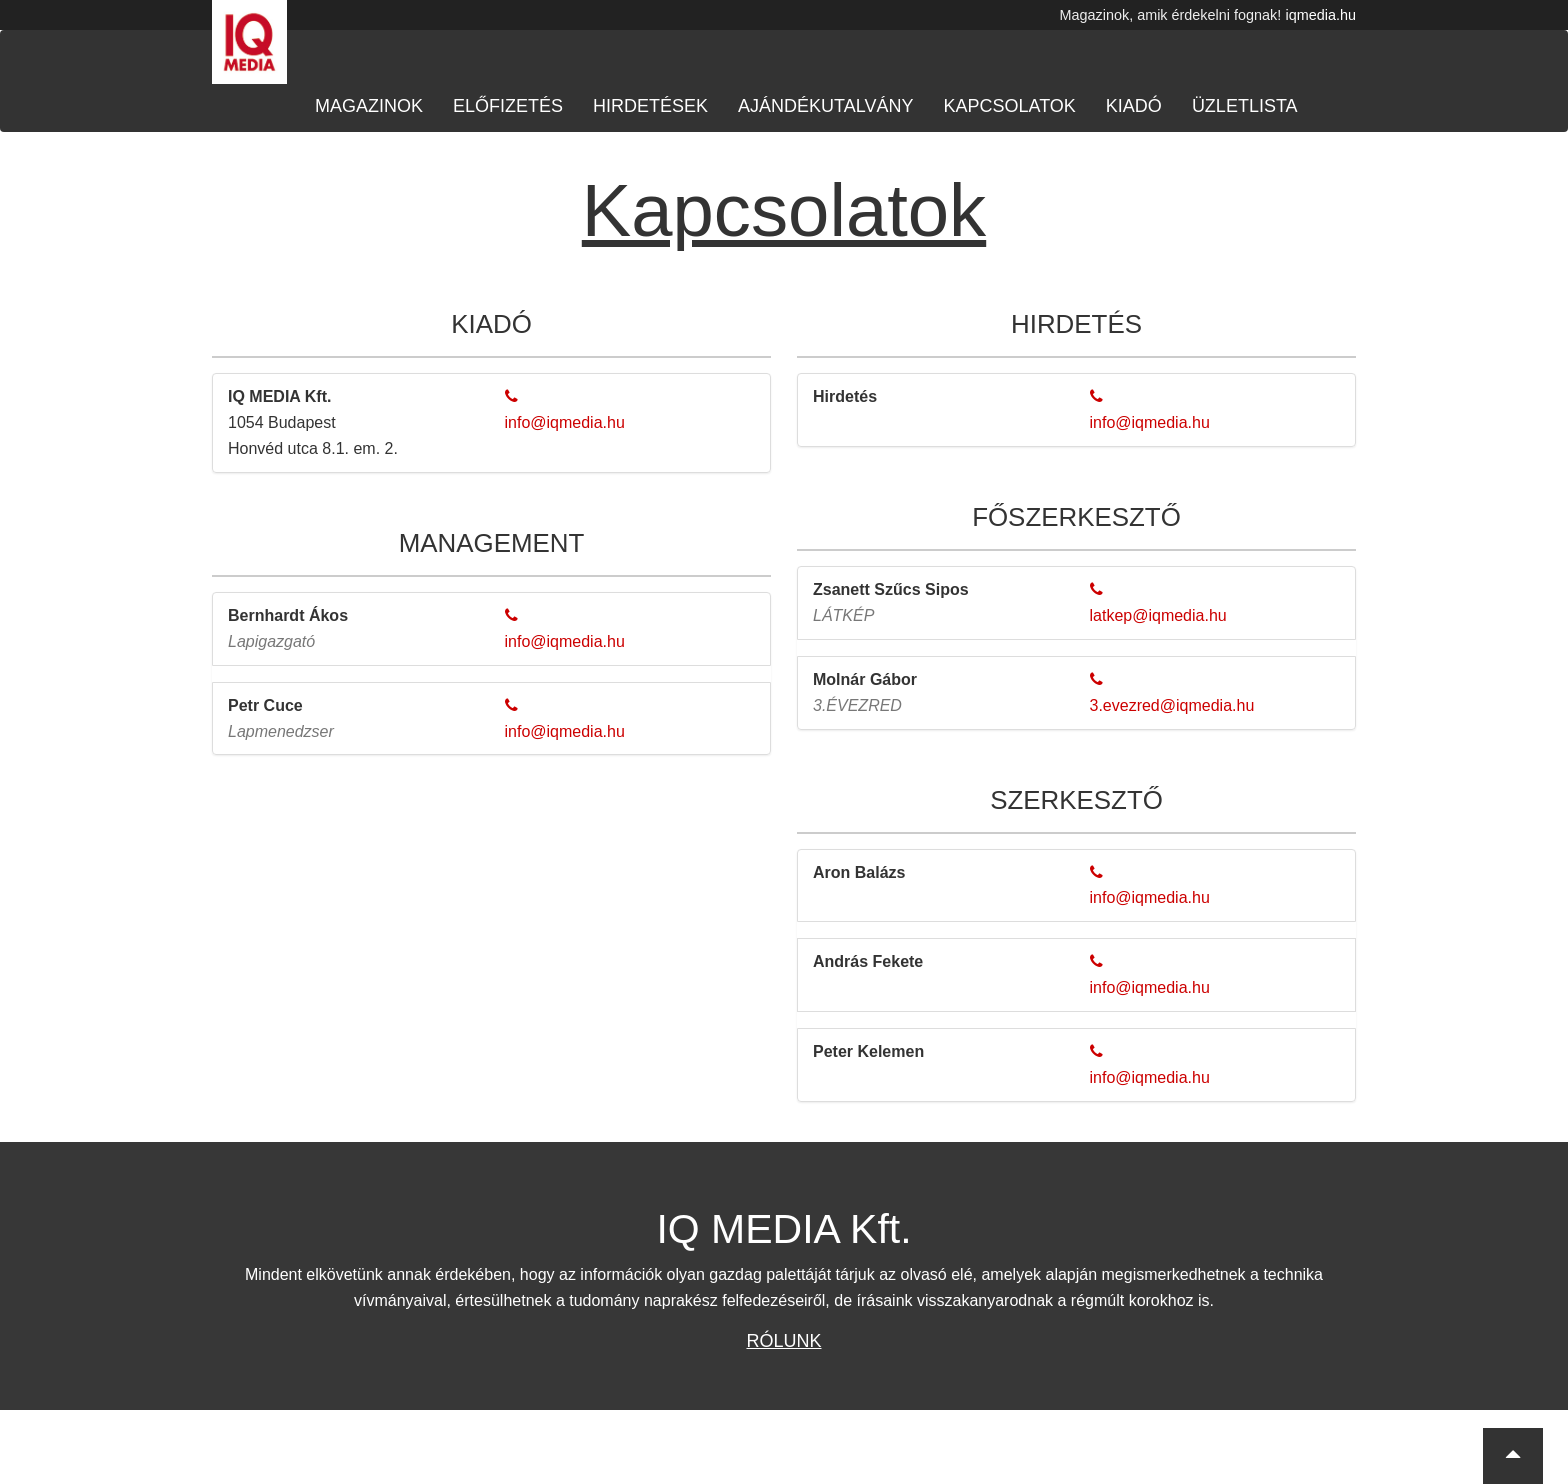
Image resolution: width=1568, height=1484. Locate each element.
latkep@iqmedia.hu (1158, 615)
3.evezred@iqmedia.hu (1172, 705)
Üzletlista (1245, 106)
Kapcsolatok (1009, 106)
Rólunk (783, 1341)
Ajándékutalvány (825, 106)
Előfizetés (508, 106)
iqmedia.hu (1321, 15)
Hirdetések (650, 106)
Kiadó (1134, 106)
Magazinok (369, 106)
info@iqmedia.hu (565, 422)
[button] (1513, 1456)
